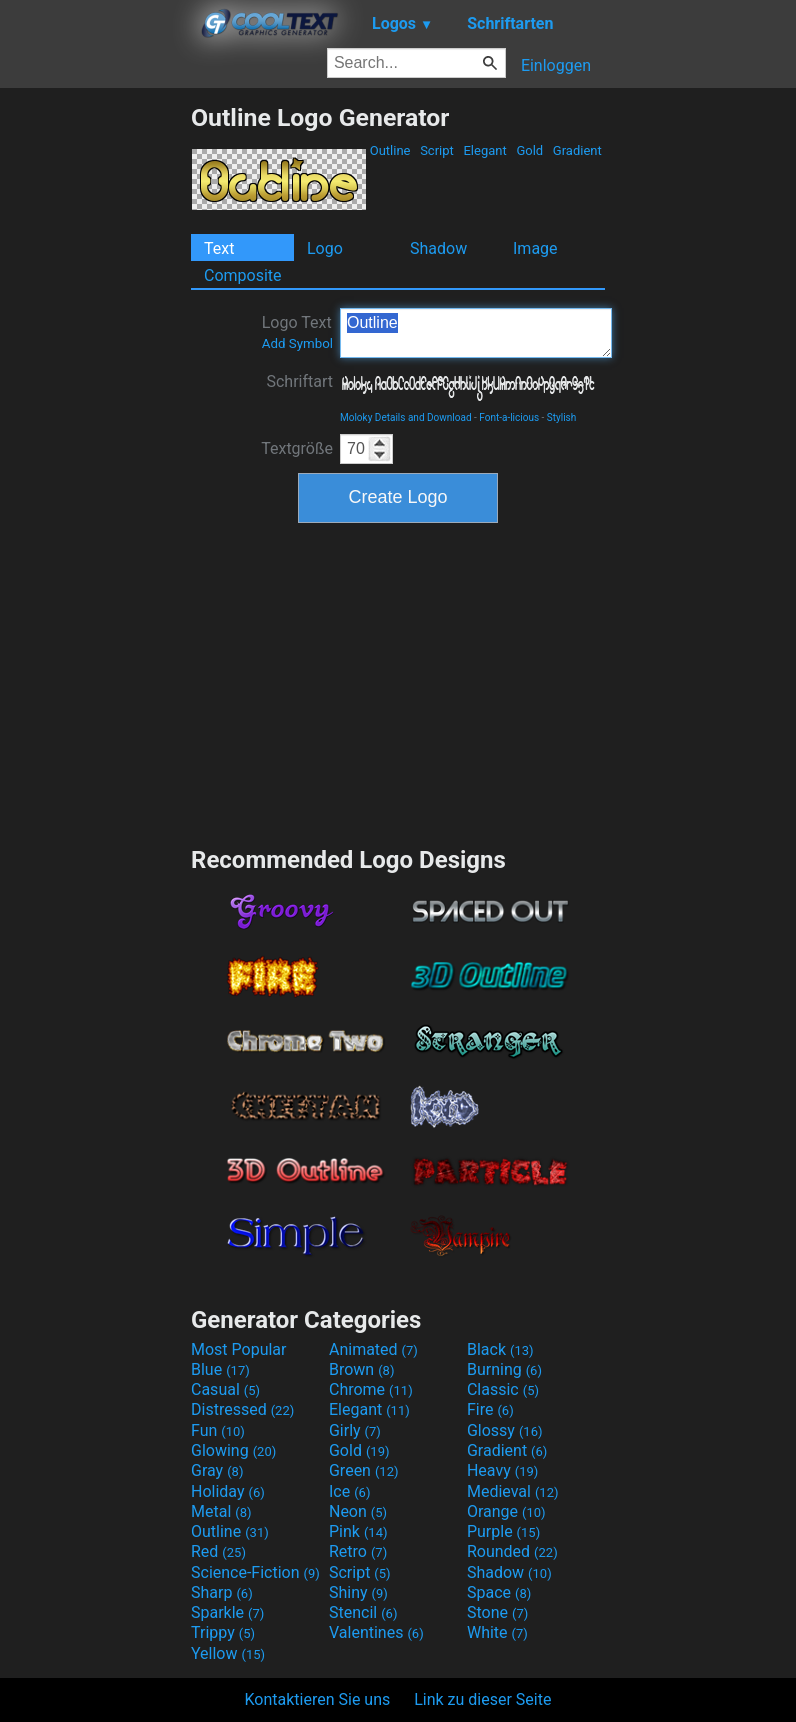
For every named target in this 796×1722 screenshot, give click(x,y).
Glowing (233, 1450)
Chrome (371, 1389)
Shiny (358, 1592)
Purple (503, 1531)
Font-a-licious (509, 417)
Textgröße (297, 448)
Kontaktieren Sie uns (318, 1699)
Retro (358, 1551)
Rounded (512, 1551)
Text (219, 248)
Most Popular (239, 1349)
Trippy (223, 1632)
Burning (504, 1369)
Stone (497, 1612)
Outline (389, 150)
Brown (361, 1369)
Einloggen (556, 65)
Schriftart (299, 381)
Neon (358, 1511)
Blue (220, 1369)
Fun (218, 1430)
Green (364, 1470)
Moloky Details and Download (406, 417)
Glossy (505, 1430)
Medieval (513, 1491)
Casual (225, 1389)
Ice (349, 1491)
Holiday (228, 1491)
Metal (221, 1511)
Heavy (502, 1470)
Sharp (222, 1592)
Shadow (438, 248)
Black (500, 1349)
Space (499, 1592)
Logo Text (297, 332)
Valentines (376, 1632)
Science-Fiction (255, 1572)
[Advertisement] (95, 403)
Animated (373, 1349)
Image (535, 248)
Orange (506, 1511)
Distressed (242, 1409)
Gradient (577, 150)
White (497, 1632)
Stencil (363, 1612)
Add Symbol (297, 343)
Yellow (228, 1653)
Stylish (561, 417)
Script (437, 150)
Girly (355, 1430)
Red (218, 1551)
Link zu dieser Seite (482, 1699)
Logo (325, 248)
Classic (503, 1389)
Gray (217, 1470)
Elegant (485, 150)
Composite (243, 275)
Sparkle (227, 1612)
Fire (490, 1409)
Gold (529, 150)
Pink (358, 1531)
